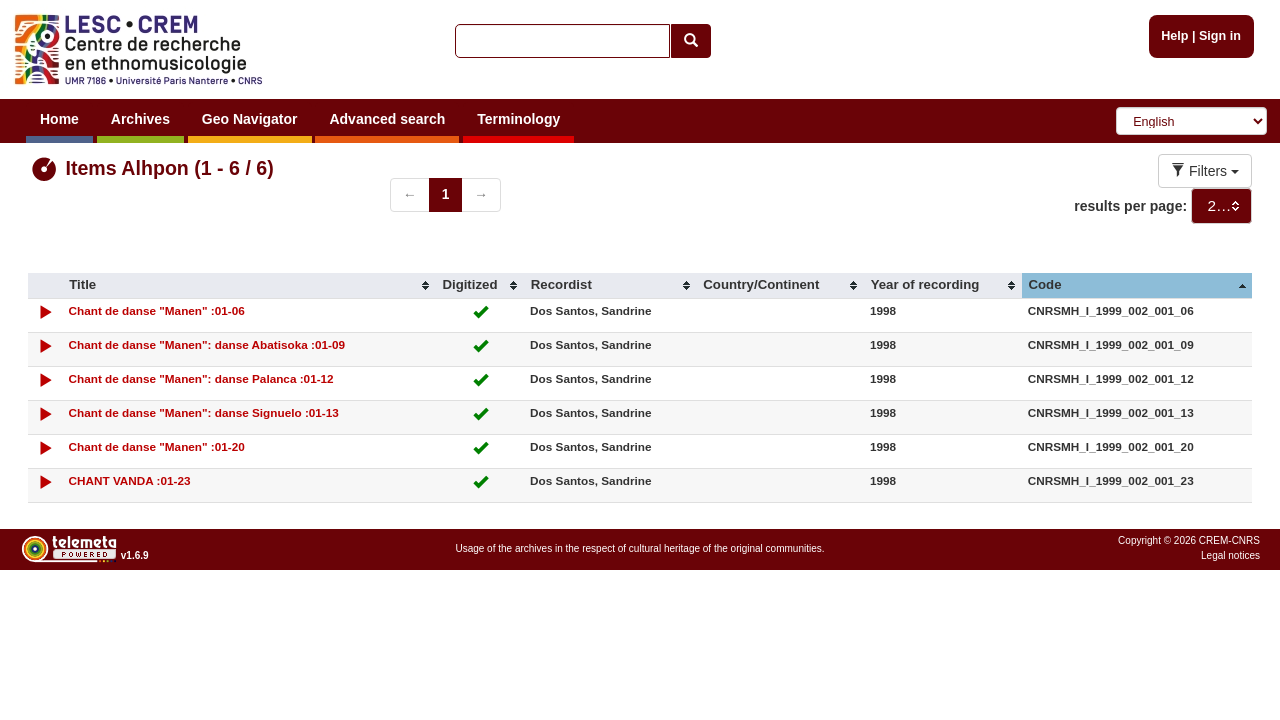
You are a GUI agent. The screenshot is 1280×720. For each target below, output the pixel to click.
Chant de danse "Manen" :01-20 (157, 446)
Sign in (1220, 36)
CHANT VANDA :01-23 (130, 480)
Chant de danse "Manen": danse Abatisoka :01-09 (207, 344)
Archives (140, 119)
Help (1174, 36)
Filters (1205, 171)
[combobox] (1221, 206)
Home (59, 119)
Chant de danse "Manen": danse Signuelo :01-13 (204, 412)
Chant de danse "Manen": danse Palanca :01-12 (201, 378)
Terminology (518, 119)
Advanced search (387, 119)
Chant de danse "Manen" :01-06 (157, 310)
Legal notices (1230, 555)
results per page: (1130, 206)
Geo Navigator (250, 119)
